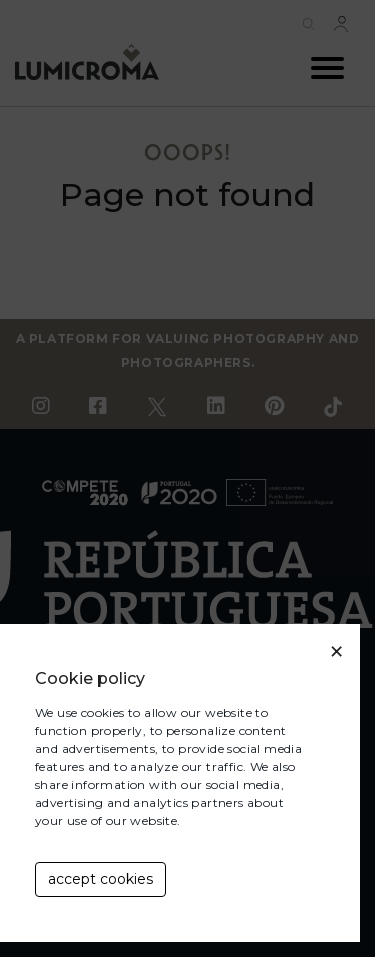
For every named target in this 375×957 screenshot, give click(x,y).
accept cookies (100, 879)
